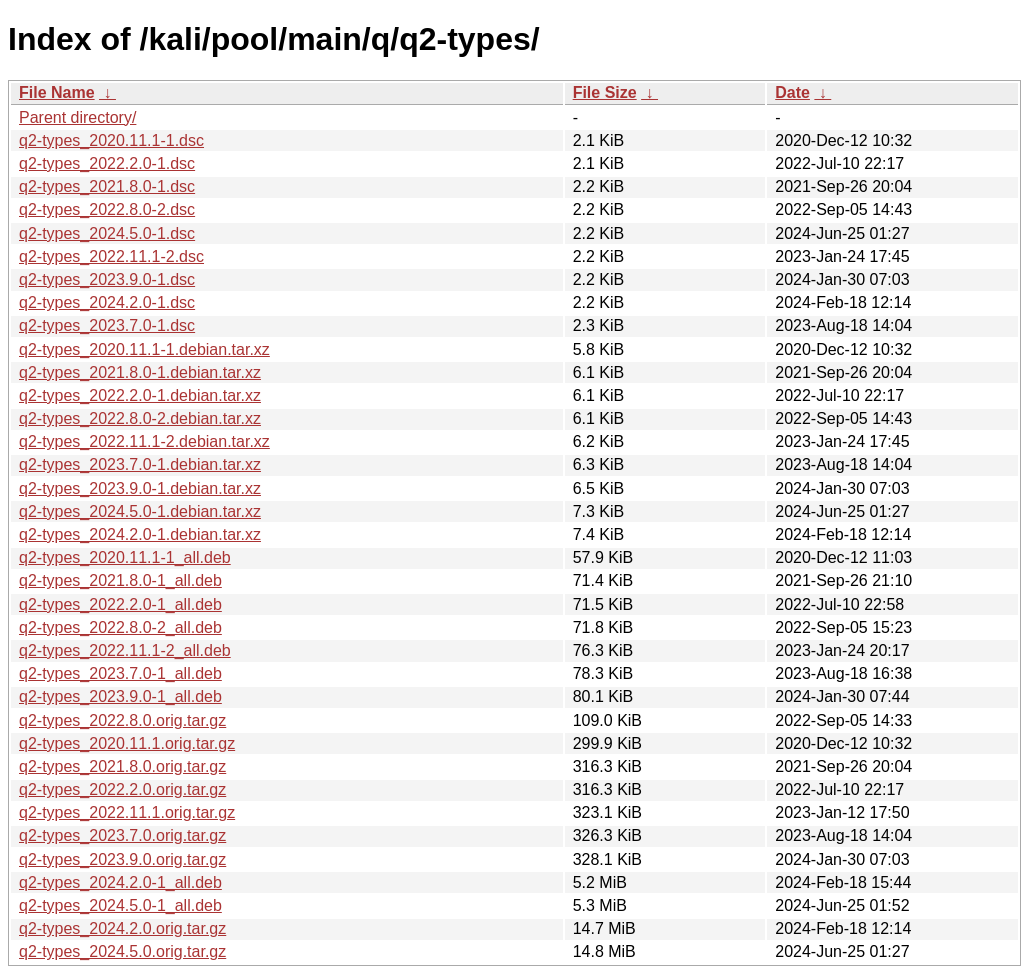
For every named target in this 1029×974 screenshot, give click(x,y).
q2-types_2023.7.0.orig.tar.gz (122, 835)
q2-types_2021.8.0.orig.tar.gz (122, 766)
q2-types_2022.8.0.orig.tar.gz (122, 720)
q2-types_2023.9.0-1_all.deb (120, 696)
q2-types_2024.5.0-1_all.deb (120, 905)
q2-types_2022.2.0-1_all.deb (120, 604)
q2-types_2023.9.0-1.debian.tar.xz (140, 488)
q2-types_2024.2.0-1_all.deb (120, 882)
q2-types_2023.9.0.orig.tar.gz (122, 859)
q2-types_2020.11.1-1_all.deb (125, 557)
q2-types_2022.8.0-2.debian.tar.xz (140, 418)
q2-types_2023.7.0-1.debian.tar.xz (140, 464)
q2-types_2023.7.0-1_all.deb (120, 673)
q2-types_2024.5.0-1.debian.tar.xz (140, 511)
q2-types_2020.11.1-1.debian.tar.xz (144, 349)
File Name (57, 92)
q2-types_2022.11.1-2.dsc (111, 256)
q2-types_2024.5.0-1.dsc (107, 233)
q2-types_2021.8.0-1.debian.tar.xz (140, 372)
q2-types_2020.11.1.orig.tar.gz (127, 743)
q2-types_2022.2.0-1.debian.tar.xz (140, 395)
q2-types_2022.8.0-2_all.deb (120, 627)
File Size (605, 92)
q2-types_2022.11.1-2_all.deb (125, 650)
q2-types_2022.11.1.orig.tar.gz (127, 812)
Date (792, 92)
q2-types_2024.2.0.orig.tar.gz (122, 928)
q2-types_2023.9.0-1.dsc (107, 279)
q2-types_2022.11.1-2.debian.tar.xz (144, 441)
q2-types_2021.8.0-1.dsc (107, 186)
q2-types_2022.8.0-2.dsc (107, 209)
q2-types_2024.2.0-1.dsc (107, 302)
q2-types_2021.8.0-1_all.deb (120, 580)
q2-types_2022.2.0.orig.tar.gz (122, 789)
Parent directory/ (77, 117)
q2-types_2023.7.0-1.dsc (107, 325)
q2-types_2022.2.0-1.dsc (107, 163)
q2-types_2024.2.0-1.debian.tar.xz (140, 534)
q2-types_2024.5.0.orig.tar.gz (122, 951)
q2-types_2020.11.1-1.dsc (111, 140)
